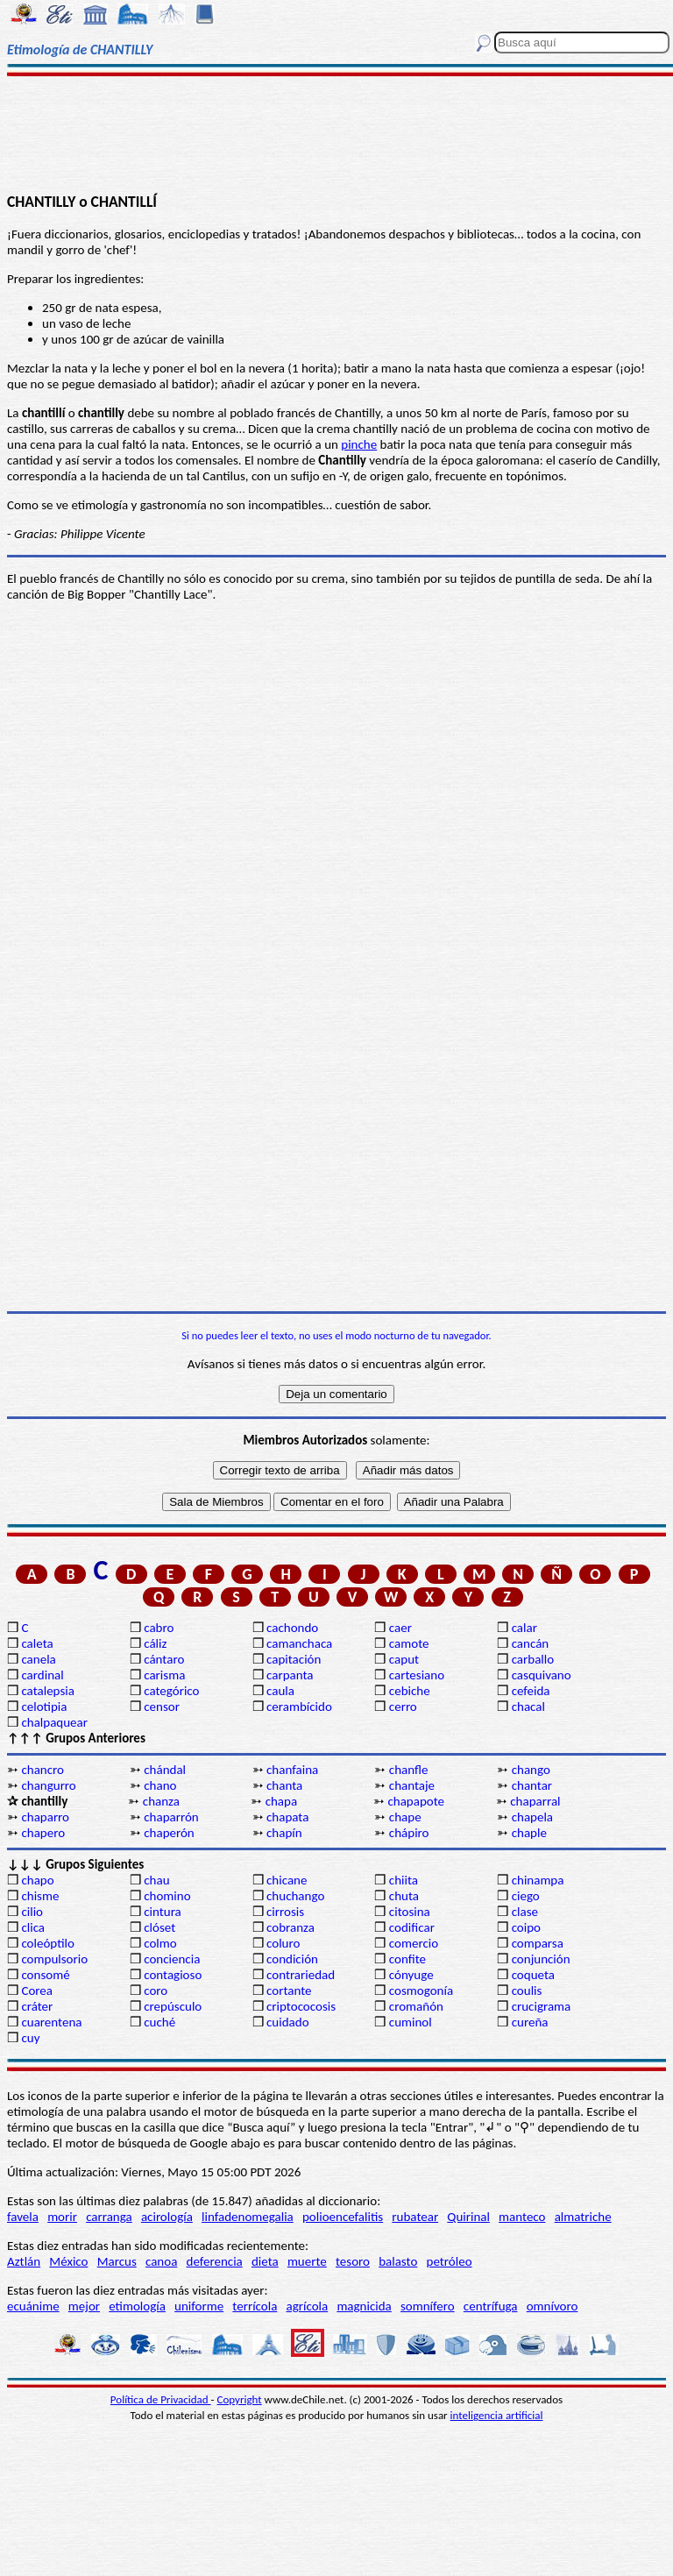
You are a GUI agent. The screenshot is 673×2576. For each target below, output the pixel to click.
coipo (526, 1927)
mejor (84, 2306)
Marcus (117, 2261)
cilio (32, 1912)
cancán (530, 1643)
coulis (527, 1990)
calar (524, 1628)
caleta (37, 1643)
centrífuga (491, 2306)
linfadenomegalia (248, 2217)
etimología (137, 2306)
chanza (161, 1801)
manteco (522, 2217)
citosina (409, 1912)
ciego (526, 1896)
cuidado (287, 2022)
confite (407, 1959)
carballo (533, 1659)
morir (62, 2217)
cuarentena (51, 2022)
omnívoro (552, 2306)
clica (33, 1927)
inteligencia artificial (496, 2415)
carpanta (289, 1675)
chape (405, 1817)
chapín (284, 1833)
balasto (398, 2261)
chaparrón (171, 1817)
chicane (286, 1880)
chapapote (415, 1801)
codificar (412, 1927)
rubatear (415, 2217)
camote (409, 1643)
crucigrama (541, 2006)
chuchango (295, 1896)
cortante (288, 1990)
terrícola (254, 2306)
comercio (413, 1943)
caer (400, 1628)
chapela (532, 1817)
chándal (165, 1770)
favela (23, 2217)
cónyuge (411, 1975)
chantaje (412, 1785)
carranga (109, 2217)
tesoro (353, 2261)
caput (404, 1659)
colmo (160, 1943)
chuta (404, 1896)
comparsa (537, 1943)
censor (162, 1706)
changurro (48, 1785)
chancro (42, 1770)
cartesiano (416, 1675)
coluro (283, 1943)
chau (156, 1880)
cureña (530, 2022)
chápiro (409, 1833)
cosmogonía (421, 1990)
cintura (162, 1912)
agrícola (308, 2306)
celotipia (44, 1706)
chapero (43, 1833)
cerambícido (299, 1706)
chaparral (535, 1801)
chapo (37, 1880)
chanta (284, 1785)
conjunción (541, 1959)
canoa (161, 2261)
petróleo (449, 2261)
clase (525, 1912)
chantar (532, 1785)
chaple (529, 1833)
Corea (37, 1990)
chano (160, 1785)
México (68, 2261)
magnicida (363, 2306)
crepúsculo (173, 2006)
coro (155, 1990)
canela (38, 1659)
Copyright (239, 2399)
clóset (159, 1927)
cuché (159, 2022)
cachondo (292, 1628)
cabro (159, 1628)
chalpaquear (54, 1722)
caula (280, 1691)
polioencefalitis (342, 2217)
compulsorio (54, 1959)
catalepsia (47, 1691)
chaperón (169, 1833)
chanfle (409, 1770)
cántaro (164, 1659)
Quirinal (468, 2217)
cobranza (290, 1927)
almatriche (583, 2217)
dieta (265, 2261)
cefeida (531, 1691)
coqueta (533, 1975)
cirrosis (285, 1912)
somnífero (427, 2306)
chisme (40, 1896)
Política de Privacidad (160, 2399)
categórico (171, 1691)
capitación (293, 1659)
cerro (403, 1706)
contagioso (173, 1975)
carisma (164, 1675)
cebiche (409, 1691)
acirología (167, 2217)
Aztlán (23, 2261)
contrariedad (300, 1975)
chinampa (538, 1880)
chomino (167, 1896)
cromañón (416, 2006)
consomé (45, 1975)
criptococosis (301, 2006)
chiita (403, 1880)
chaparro (45, 1817)
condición (292, 1959)
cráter (37, 2006)
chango (531, 1770)
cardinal (42, 1675)
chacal (528, 1706)
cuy (30, 2038)
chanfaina (292, 1770)
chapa (281, 1801)
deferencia (215, 2261)
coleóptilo (47, 1943)
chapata (287, 1817)
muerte (307, 2261)
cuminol (410, 2022)
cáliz (155, 1643)
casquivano (541, 1675)
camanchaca (299, 1643)
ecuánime (33, 2306)
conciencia (172, 1959)
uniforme (198, 2306)
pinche (359, 444)
